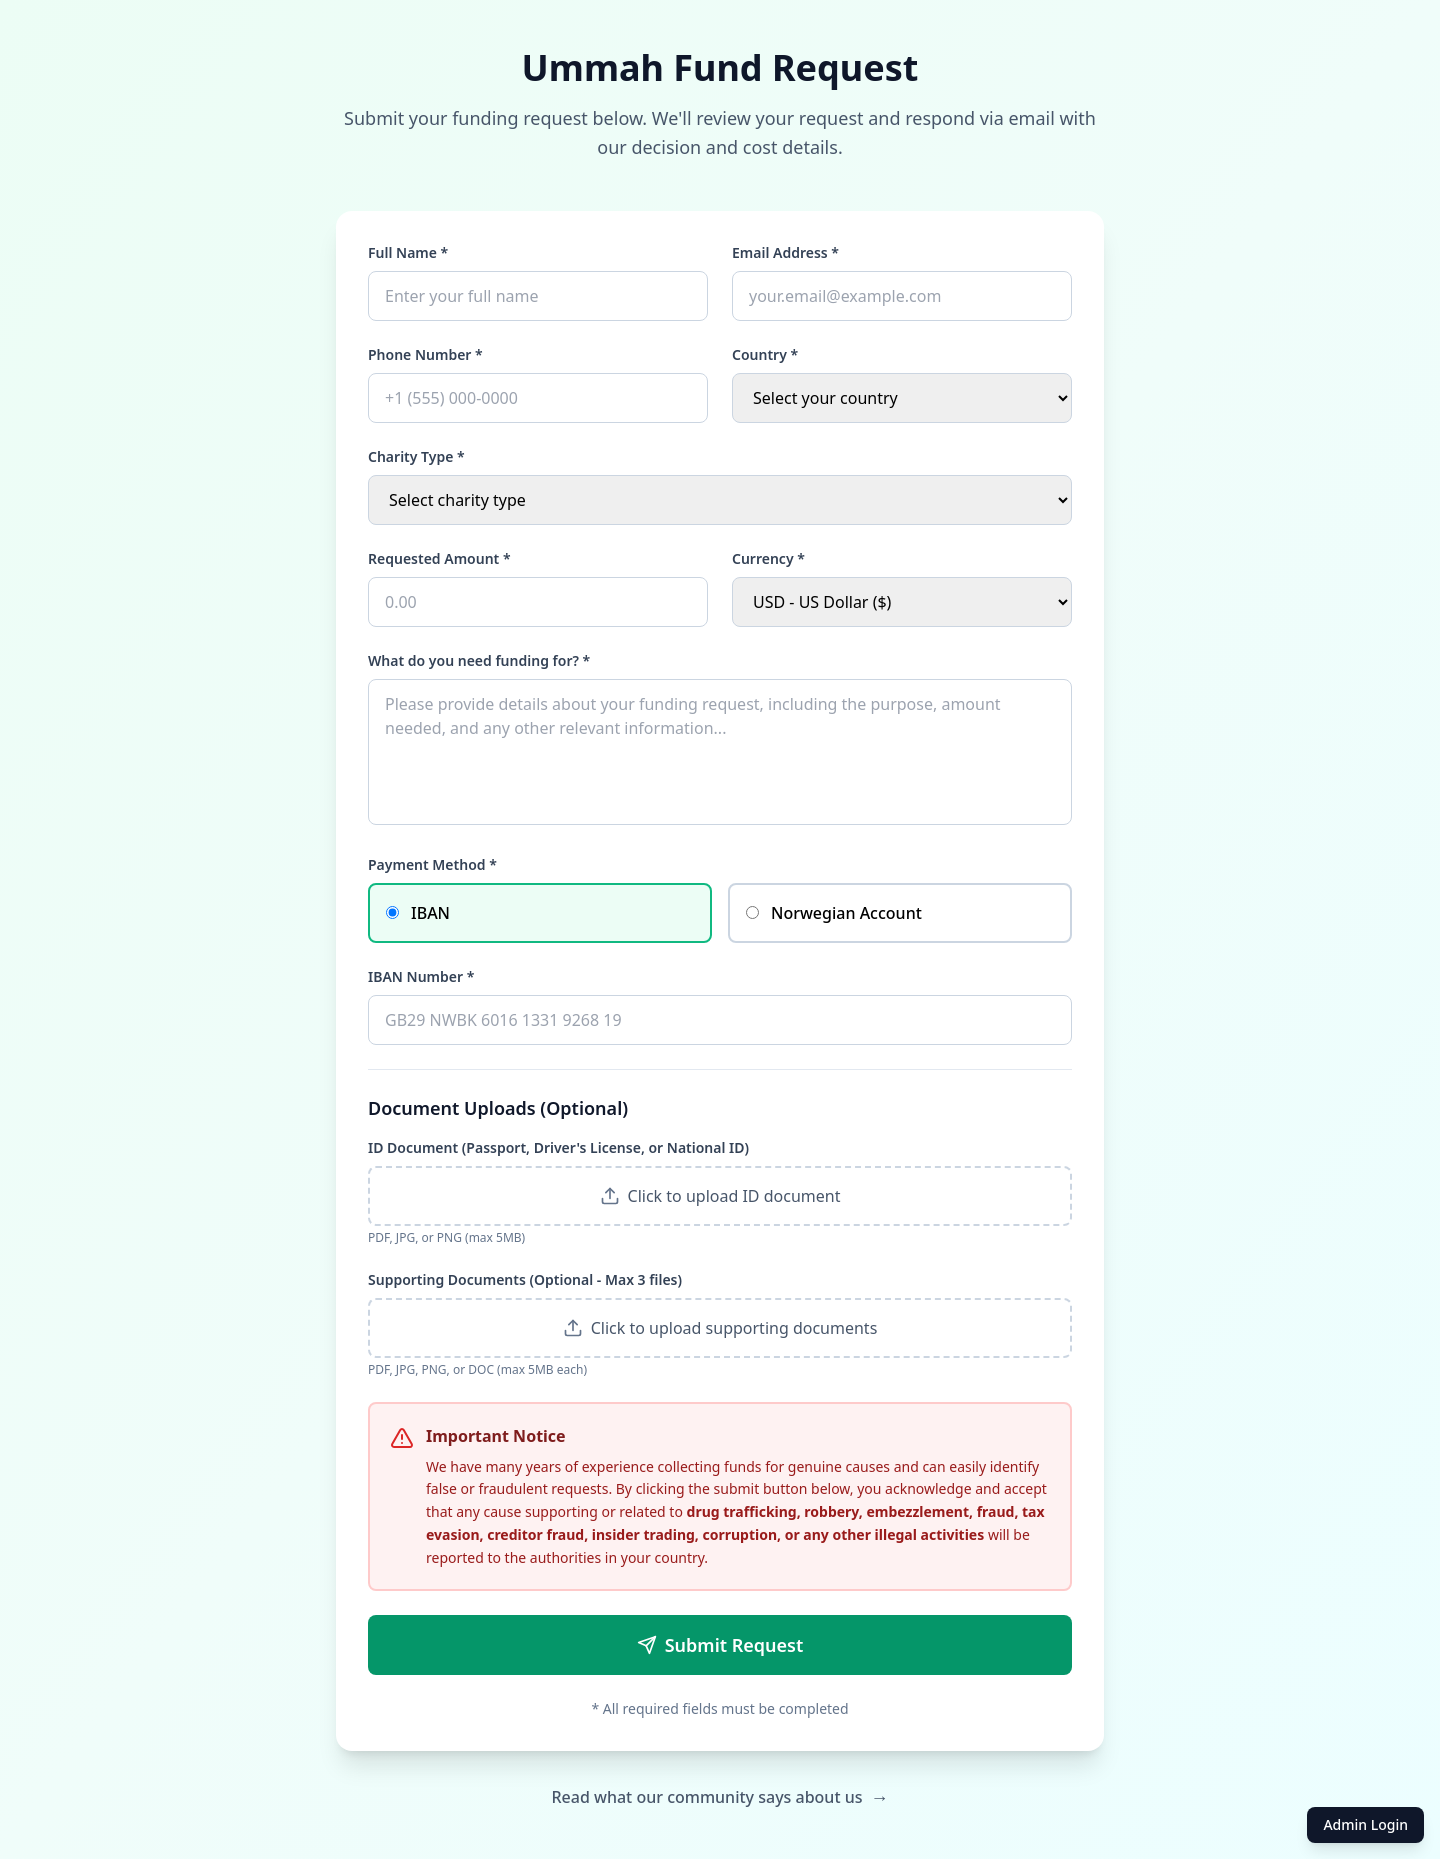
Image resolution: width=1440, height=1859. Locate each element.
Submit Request (720, 1645)
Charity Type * (416, 456)
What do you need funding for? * (479, 660)
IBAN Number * (421, 976)
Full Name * (408, 252)
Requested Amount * (439, 558)
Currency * (768, 558)
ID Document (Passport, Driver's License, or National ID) (558, 1147)
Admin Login (1365, 1824)
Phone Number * (425, 354)
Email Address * (785, 252)
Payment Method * (432, 864)
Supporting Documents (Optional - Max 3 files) (525, 1279)
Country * (765, 354)
